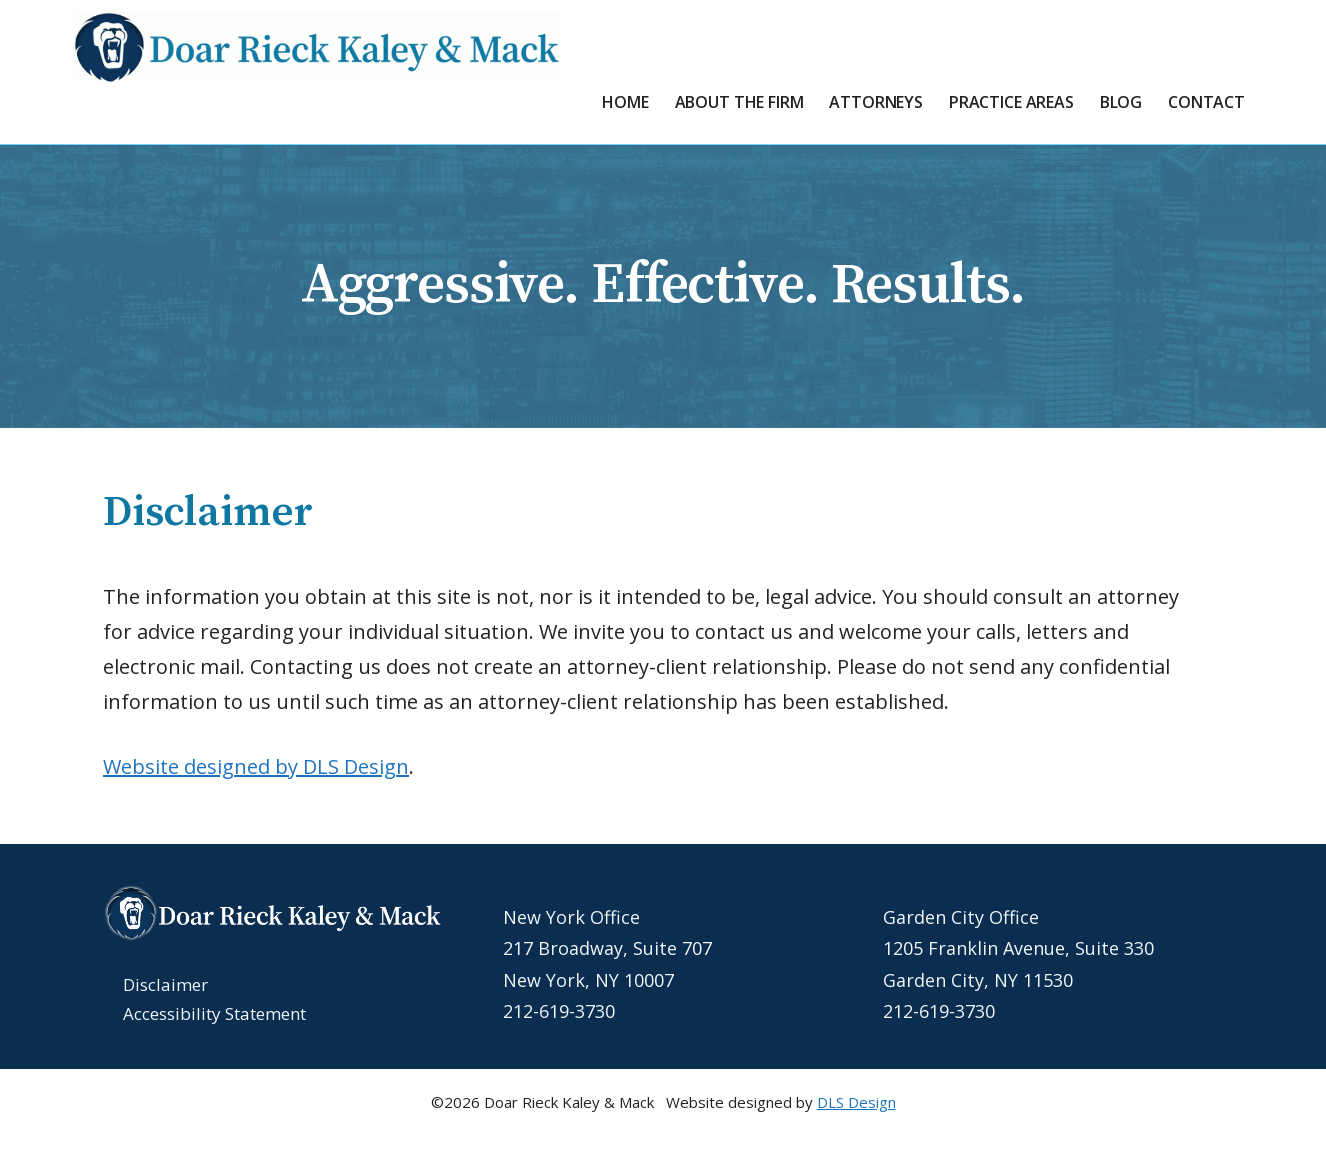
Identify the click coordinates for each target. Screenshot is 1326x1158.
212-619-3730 (559, 1011)
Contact (1206, 102)
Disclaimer (165, 984)
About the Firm (739, 102)
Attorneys (876, 102)
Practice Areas (1011, 102)
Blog (1121, 102)
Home (625, 102)
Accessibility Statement (214, 1013)
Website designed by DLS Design (256, 766)
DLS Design (856, 1102)
